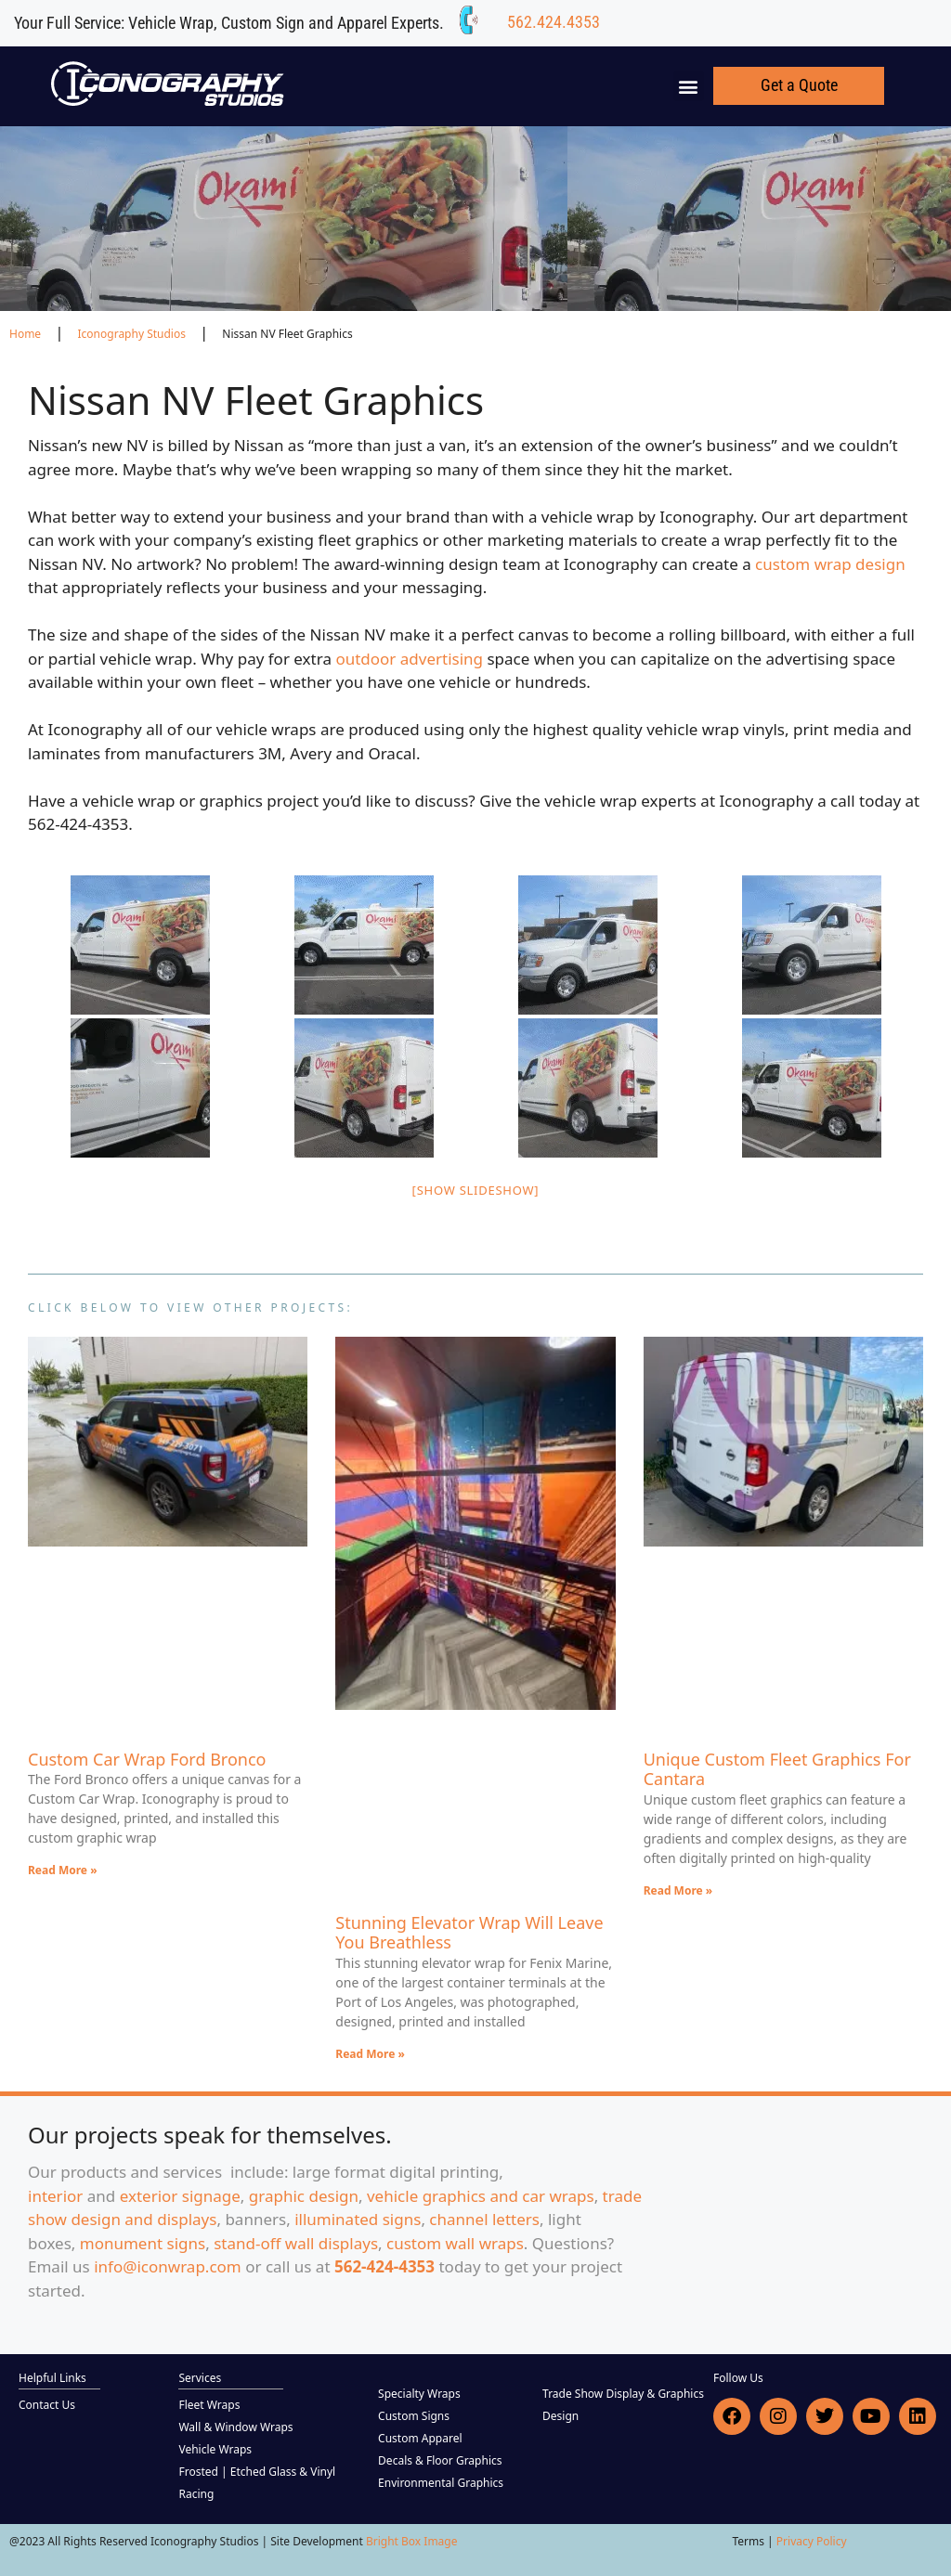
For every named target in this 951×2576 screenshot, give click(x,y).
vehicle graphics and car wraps (480, 2196)
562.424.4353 (553, 22)
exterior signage (180, 2196)
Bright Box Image (412, 2541)
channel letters (484, 2219)
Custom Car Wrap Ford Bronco (147, 1759)
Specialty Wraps (419, 2393)
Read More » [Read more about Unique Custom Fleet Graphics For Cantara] (678, 1890)
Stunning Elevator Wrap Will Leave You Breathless (469, 1932)
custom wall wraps (455, 2243)
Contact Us (47, 2405)
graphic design (303, 2196)
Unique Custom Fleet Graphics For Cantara (777, 1769)
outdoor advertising (409, 658)
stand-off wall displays (296, 2243)
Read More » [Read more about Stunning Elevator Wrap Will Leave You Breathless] (370, 2054)
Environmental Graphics (440, 2483)
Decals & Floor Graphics (440, 2460)
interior (55, 2196)
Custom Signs (413, 2416)
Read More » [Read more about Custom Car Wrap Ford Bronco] (63, 1870)
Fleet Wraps (209, 2405)
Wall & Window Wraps (235, 2427)
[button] (688, 86)
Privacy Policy (811, 2541)
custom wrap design (830, 564)
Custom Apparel (420, 2438)
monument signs (142, 2243)
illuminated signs (357, 2219)
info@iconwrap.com (167, 2266)
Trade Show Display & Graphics (623, 2393)
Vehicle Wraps (215, 2449)
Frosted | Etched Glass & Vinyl (256, 2471)
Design (560, 2416)
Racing (196, 2494)
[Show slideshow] (476, 1190)
